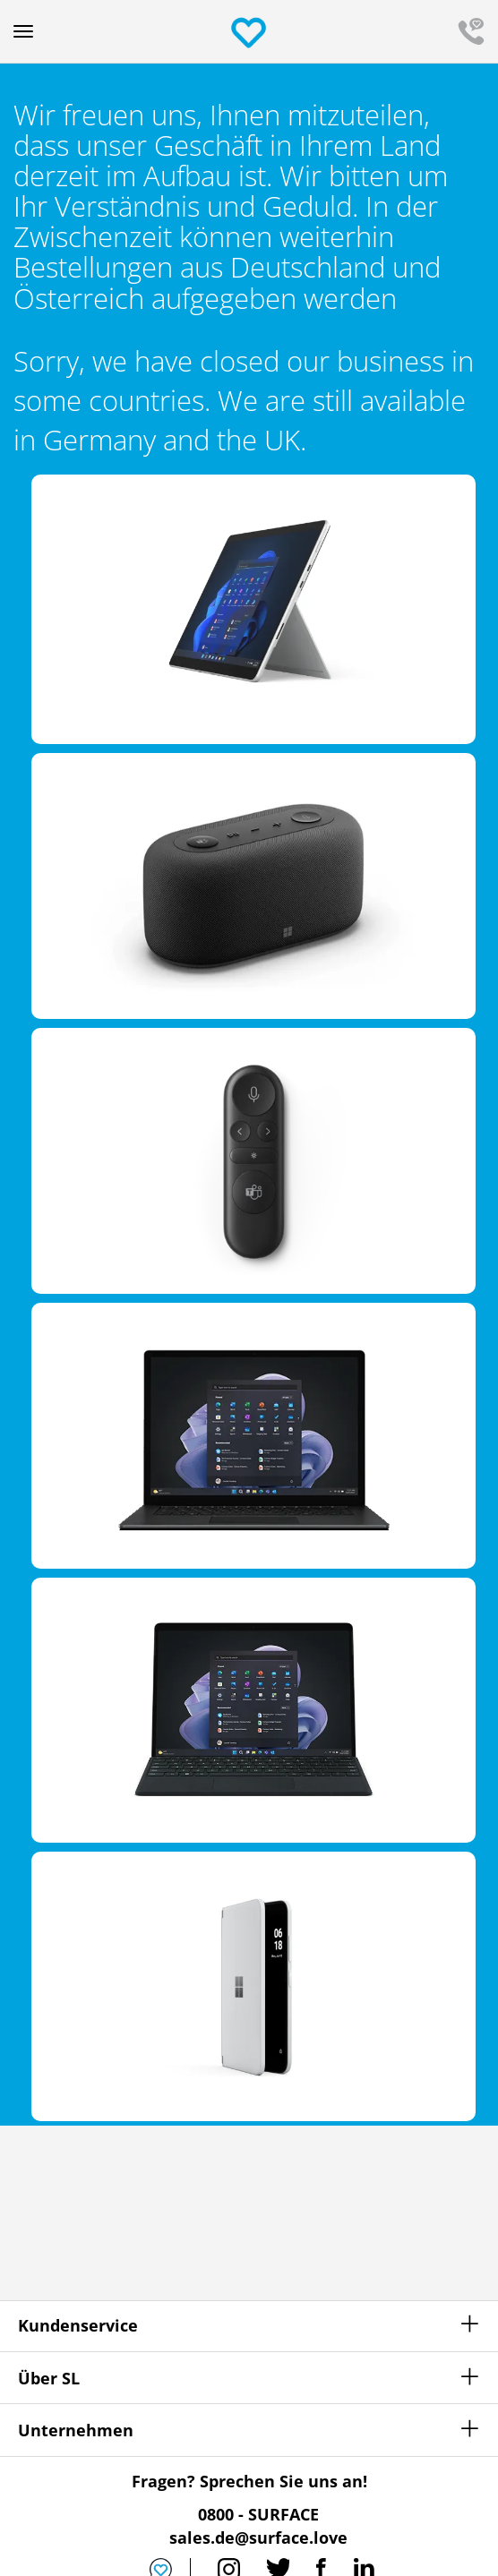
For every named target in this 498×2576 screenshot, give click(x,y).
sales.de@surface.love (258, 2537)
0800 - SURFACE (258, 2514)
